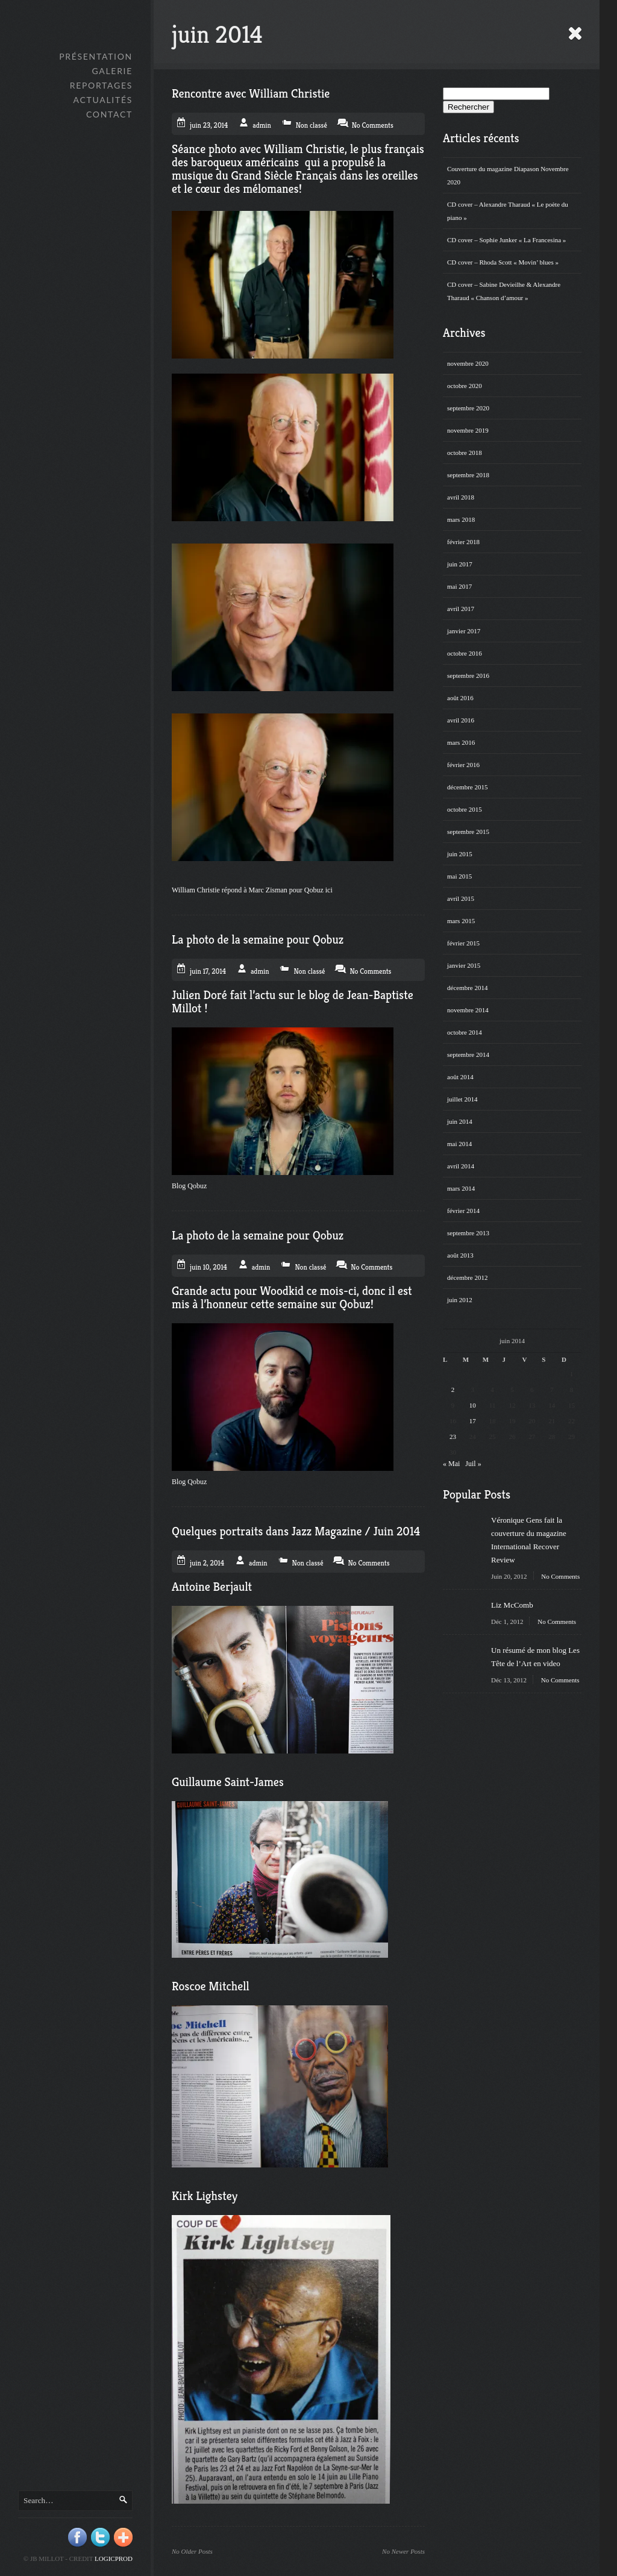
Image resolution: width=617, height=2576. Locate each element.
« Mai (451, 1463)
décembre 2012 (467, 1277)
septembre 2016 (468, 675)
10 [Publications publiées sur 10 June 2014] (472, 1405)
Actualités (103, 100)
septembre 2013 (468, 1232)
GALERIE (112, 71)
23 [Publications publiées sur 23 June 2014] (452, 1436)
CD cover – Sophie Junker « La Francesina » (506, 239)
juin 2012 (459, 1299)
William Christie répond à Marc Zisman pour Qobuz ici (253, 890)
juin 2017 (459, 564)
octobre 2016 (464, 653)
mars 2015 (461, 920)
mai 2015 (459, 876)
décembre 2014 (467, 987)
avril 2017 (460, 608)
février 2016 (463, 764)
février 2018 (463, 541)
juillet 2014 (462, 1099)
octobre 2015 (464, 809)
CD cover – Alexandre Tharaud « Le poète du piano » (507, 211)
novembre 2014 (468, 1010)
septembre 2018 (468, 474)
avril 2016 (460, 720)
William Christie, (307, 149)
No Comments (560, 1576)
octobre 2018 (464, 452)
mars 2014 (461, 1188)
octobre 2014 (464, 1032)
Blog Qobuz (189, 1186)
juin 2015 (459, 853)
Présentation (96, 56)
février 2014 (463, 1210)
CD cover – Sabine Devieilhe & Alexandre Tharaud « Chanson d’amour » (503, 291)
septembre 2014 (468, 1054)
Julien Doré (199, 995)
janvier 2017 (463, 631)
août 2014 (460, 1076)
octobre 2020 (464, 385)
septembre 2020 (468, 408)
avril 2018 (460, 497)
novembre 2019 (468, 430)
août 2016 (460, 697)
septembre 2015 (468, 831)
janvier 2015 (463, 965)
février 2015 (463, 943)
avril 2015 (460, 898)
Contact (109, 114)
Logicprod (114, 2558)
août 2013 (460, 1255)
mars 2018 (461, 519)
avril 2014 (460, 1166)
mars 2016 (461, 742)
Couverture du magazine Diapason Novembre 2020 (508, 175)
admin (261, 125)
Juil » (473, 1463)
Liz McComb (512, 1604)
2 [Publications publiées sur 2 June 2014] (453, 1389)
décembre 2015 (467, 787)
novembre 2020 (468, 363)
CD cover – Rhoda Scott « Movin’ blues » (503, 262)
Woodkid (283, 1291)
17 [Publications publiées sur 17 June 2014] (472, 1420)
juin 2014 (459, 1121)
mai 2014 (459, 1143)
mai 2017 (459, 586)
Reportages (101, 85)
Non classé (311, 125)
